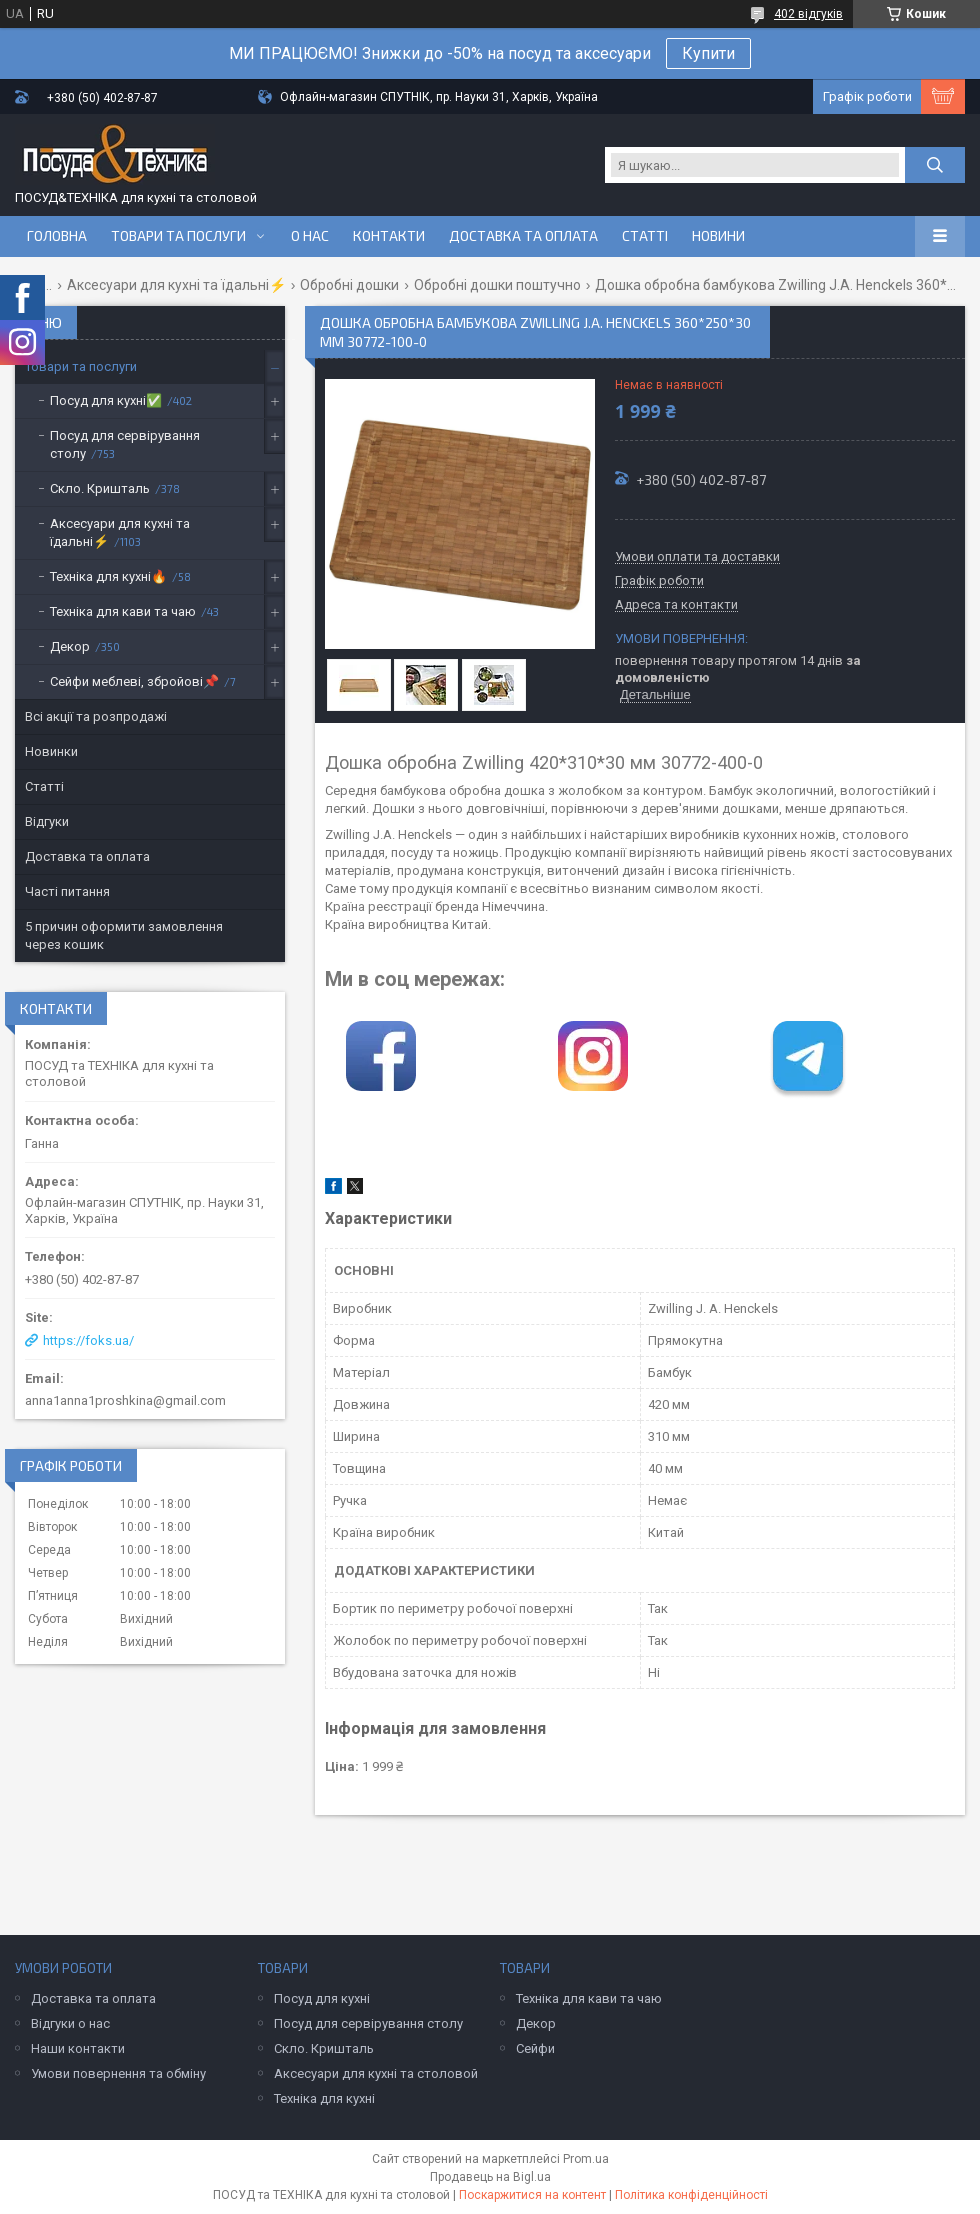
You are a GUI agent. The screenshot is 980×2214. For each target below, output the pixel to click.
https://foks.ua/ (88, 1340)
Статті (645, 236)
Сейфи (535, 2048)
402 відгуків (808, 14)
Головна (57, 236)
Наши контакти (78, 2048)
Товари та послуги (178, 236)
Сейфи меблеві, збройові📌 (134, 681)
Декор (70, 646)
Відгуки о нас (70, 2023)
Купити (708, 53)
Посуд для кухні (322, 1998)
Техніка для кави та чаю (123, 611)
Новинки (51, 751)
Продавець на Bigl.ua (490, 2177)
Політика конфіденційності (691, 2195)
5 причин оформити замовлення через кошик (124, 935)
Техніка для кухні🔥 (108, 576)
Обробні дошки (349, 285)
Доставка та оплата (523, 236)
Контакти (389, 236)
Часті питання (67, 891)
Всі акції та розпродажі (96, 716)
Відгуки (47, 821)
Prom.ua (586, 2159)
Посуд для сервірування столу (125, 444)
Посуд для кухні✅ (106, 400)
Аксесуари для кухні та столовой (376, 2073)
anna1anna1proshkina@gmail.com (125, 1400)
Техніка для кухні (324, 2098)
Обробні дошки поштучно (497, 285)
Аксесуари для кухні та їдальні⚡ (176, 285)
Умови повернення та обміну (118, 2073)
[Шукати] (935, 165)
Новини (718, 236)
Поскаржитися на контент (532, 2195)
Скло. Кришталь (100, 488)
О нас (310, 236)
